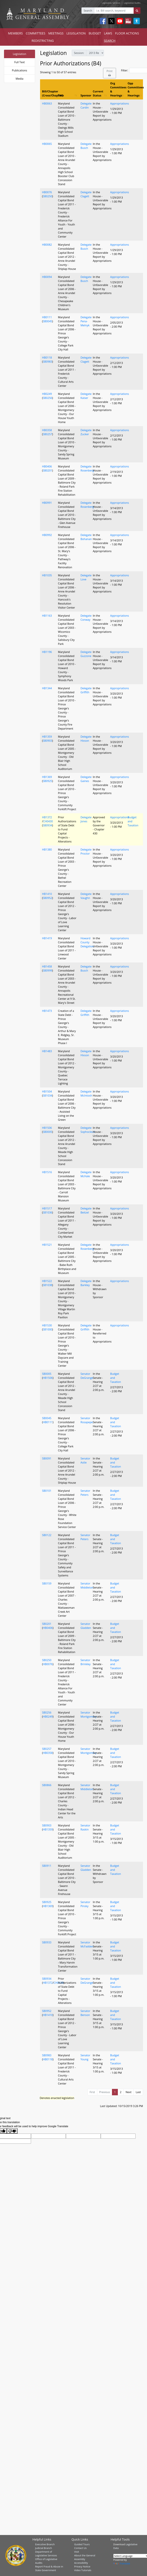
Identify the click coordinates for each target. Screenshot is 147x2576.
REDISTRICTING (43, 40)
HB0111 (47, 317)
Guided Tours (82, 2544)
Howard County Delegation (87, 942)
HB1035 (47, 575)
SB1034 (47, 1095)
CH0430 (48, 821)
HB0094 (47, 277)
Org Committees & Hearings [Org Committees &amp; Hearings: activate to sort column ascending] (118, 89)
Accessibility (81, 2562)
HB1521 (47, 1245)
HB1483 (47, 1051)
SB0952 (47, 898)
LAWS (108, 33)
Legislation (19, 54)
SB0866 (46, 1785)
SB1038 (47, 1285)
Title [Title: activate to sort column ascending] (61, 95)
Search (88, 10)
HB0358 (47, 430)
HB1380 (47, 849)
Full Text (19, 62)
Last (138, 2092)
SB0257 (47, 434)
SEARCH (109, 40)
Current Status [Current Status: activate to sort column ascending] (98, 93)
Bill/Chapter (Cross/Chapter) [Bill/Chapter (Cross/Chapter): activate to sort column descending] (49, 93)
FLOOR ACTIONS (127, 33)
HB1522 (47, 1281)
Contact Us (80, 2548)
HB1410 (47, 894)
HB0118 (47, 357)
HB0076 (47, 192)
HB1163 (47, 615)
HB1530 (47, 1325)
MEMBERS (15, 33)
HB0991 (47, 503)
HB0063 (47, 103)
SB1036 (47, 1212)
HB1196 (47, 652)
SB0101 (46, 1491)
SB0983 (47, 361)
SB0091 (46, 1458)
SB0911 (46, 1866)
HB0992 (47, 535)
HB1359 (47, 736)
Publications (19, 70)
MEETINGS (56, 33)
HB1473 (47, 1011)
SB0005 (47, 1132)
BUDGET (95, 33)
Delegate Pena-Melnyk (86, 321)
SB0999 (47, 970)
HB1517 (47, 1208)
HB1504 (47, 1091)
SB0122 (46, 1535)
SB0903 (47, 741)
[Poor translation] (12, 2131)
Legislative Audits (132, 2)
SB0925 (47, 781)
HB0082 (47, 244)
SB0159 (46, 1583)
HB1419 (47, 938)
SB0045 (47, 321)
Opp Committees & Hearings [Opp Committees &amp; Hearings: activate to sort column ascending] (135, 89)
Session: (79, 53)
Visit (76, 2551)
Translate (121, 2563)
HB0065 (47, 144)
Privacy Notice (82, 2566)
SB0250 (47, 196)
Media (19, 78)
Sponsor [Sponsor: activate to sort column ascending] (85, 95)
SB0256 (47, 398)
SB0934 (47, 825)
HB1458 (47, 966)
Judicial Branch (43, 2548)
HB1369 (47, 777)
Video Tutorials (82, 2570)
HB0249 (47, 394)
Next (128, 2092)
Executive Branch (45, 2544)
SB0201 (47, 470)
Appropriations (119, 103)
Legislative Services (111, 2)
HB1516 (47, 1172)
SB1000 (47, 1329)
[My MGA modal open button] (127, 21)
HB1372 (47, 817)
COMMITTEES (35, 33)
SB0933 (46, 1942)
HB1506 (47, 1128)
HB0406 (47, 466)
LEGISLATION (76, 33)
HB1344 (47, 688)
